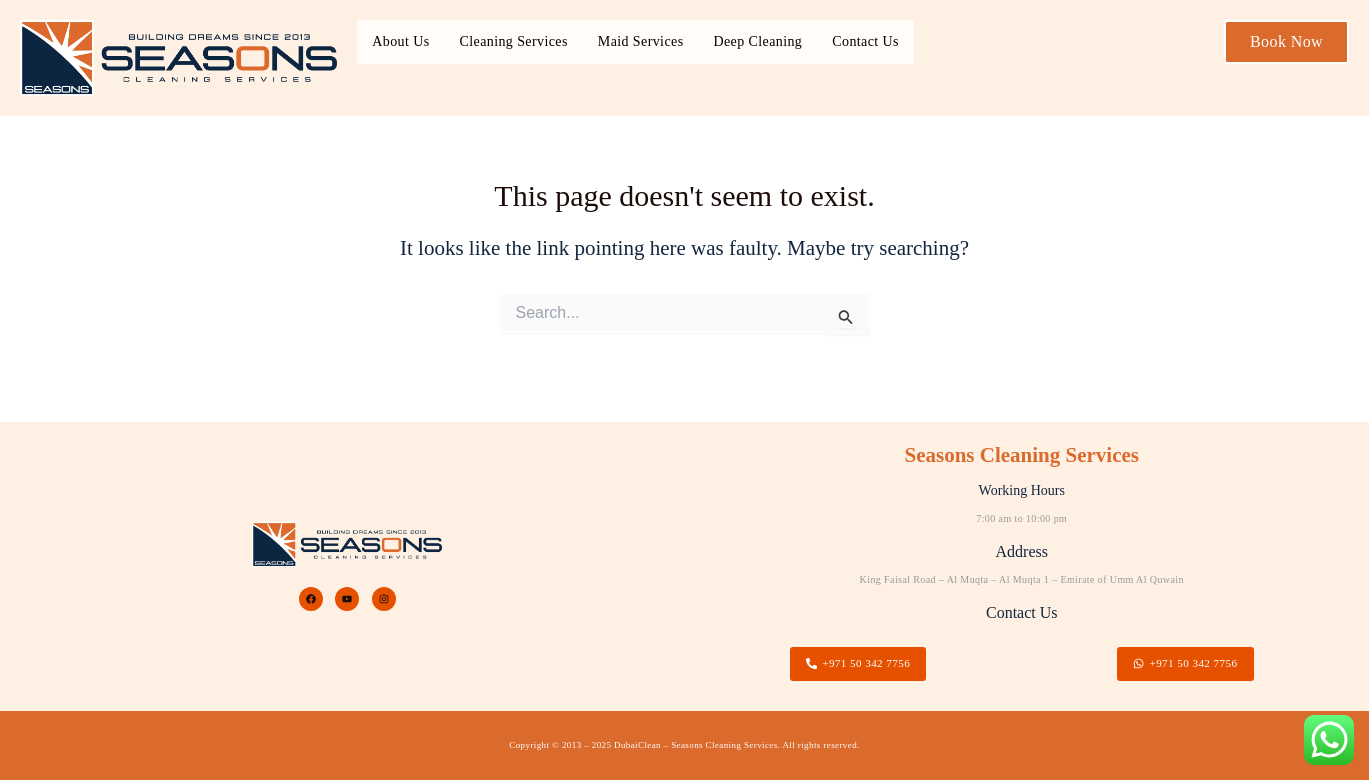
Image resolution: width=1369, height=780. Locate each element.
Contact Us (865, 41)
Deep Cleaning (757, 41)
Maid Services (641, 41)
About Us (400, 41)
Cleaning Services (514, 41)
